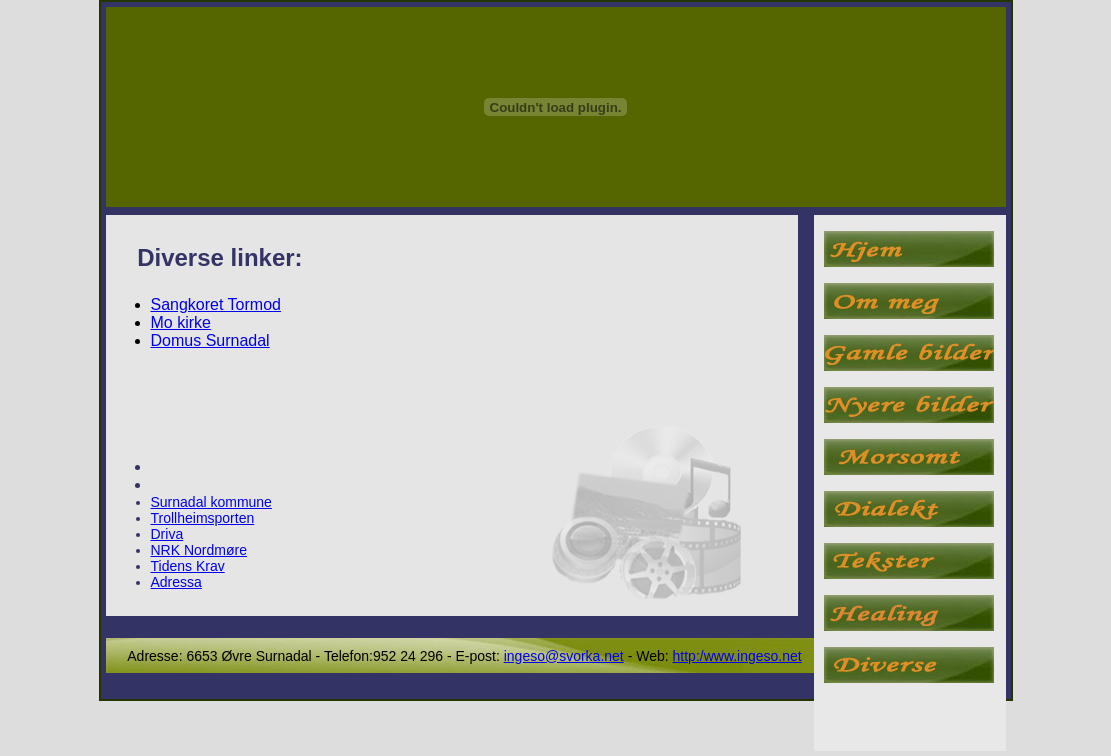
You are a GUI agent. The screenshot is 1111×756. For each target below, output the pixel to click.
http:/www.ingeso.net (737, 656)
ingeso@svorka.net (564, 656)
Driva (167, 534)
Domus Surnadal (210, 340)
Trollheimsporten (203, 518)
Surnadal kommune (211, 502)
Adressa (176, 582)
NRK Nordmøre (199, 550)
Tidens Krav (188, 566)
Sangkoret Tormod (216, 304)
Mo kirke (181, 322)
